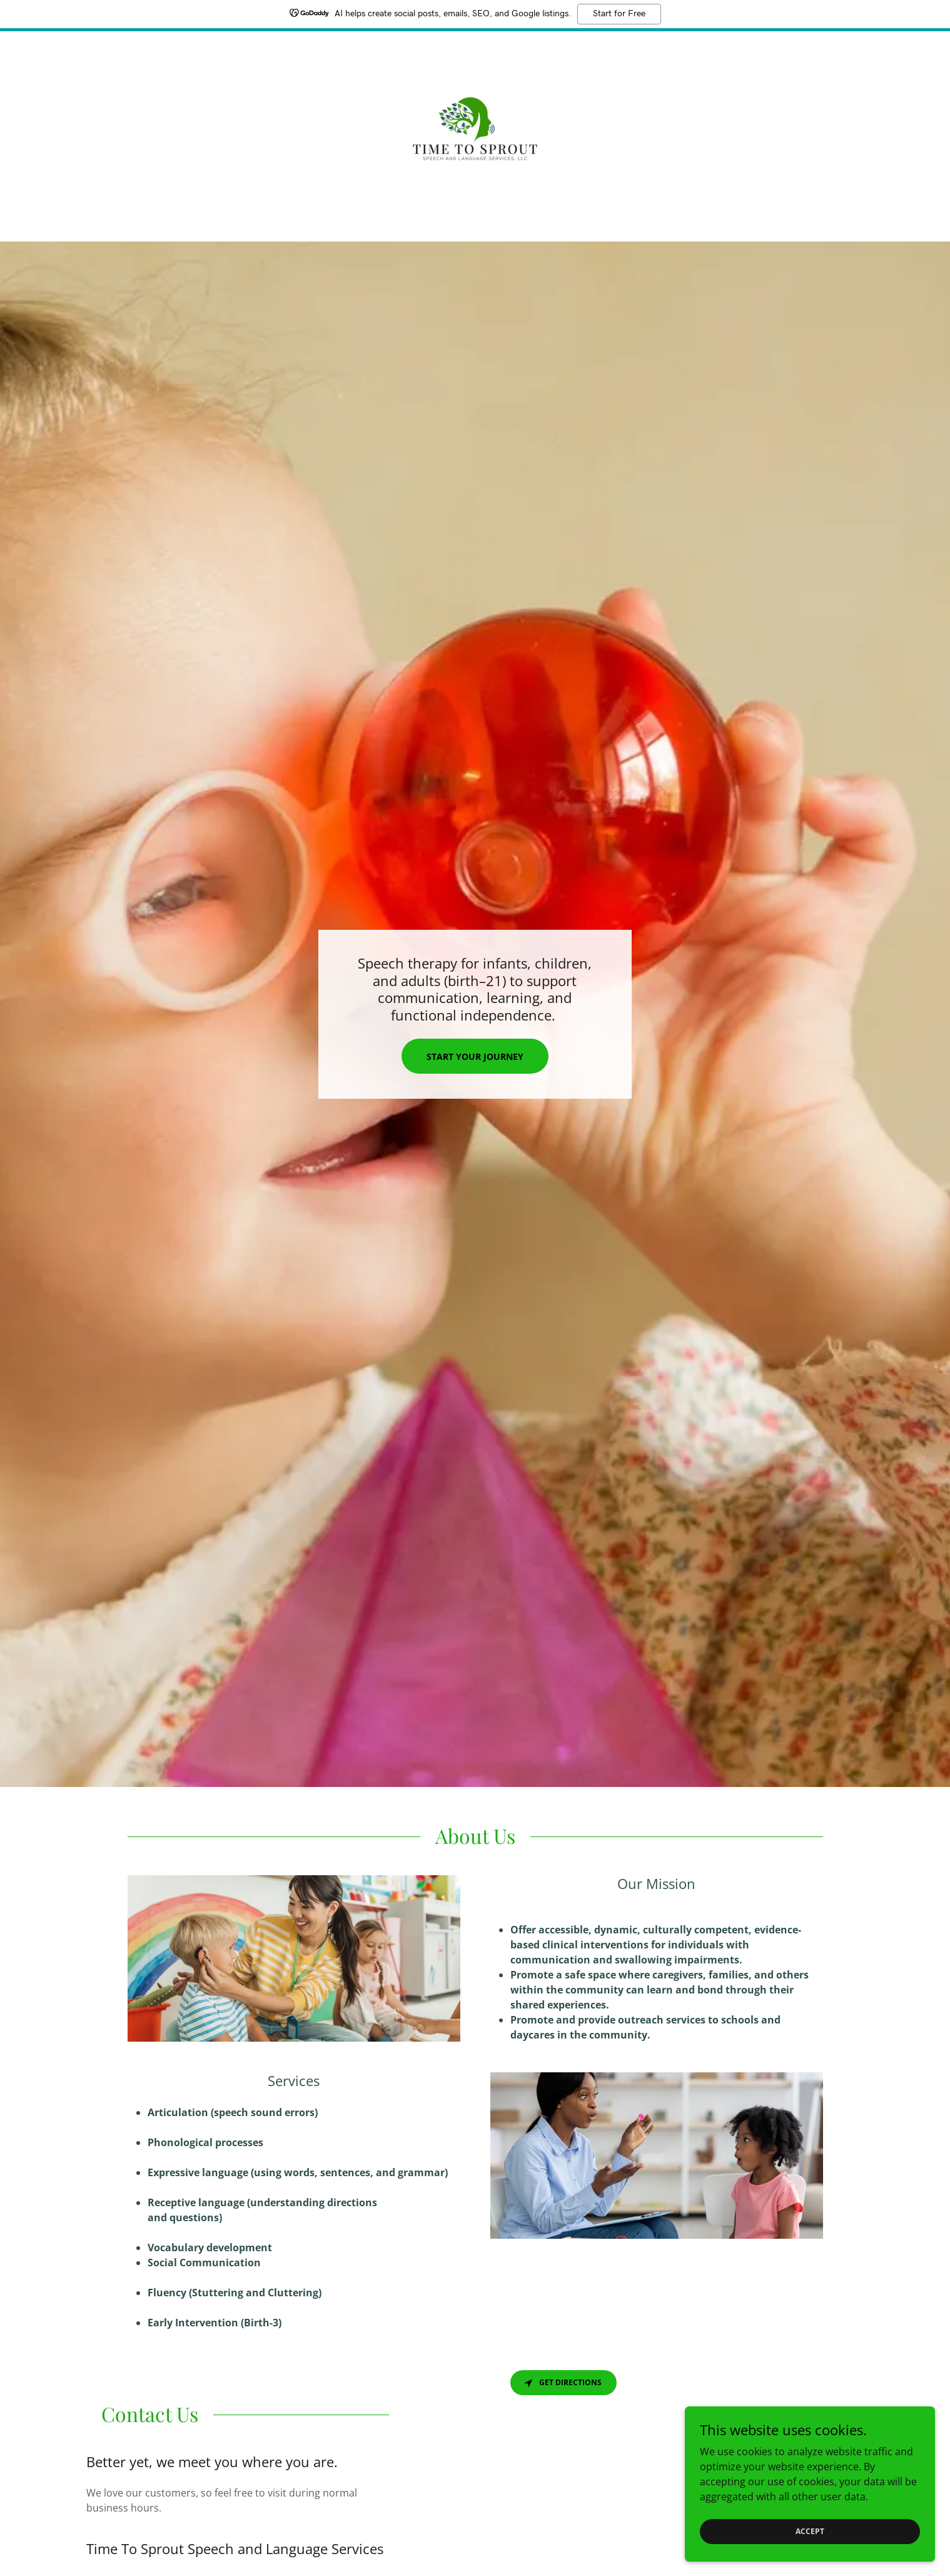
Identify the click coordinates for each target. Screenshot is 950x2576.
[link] (475, 128)
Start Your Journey (475, 1056)
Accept (810, 2531)
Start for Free (619, 13)
